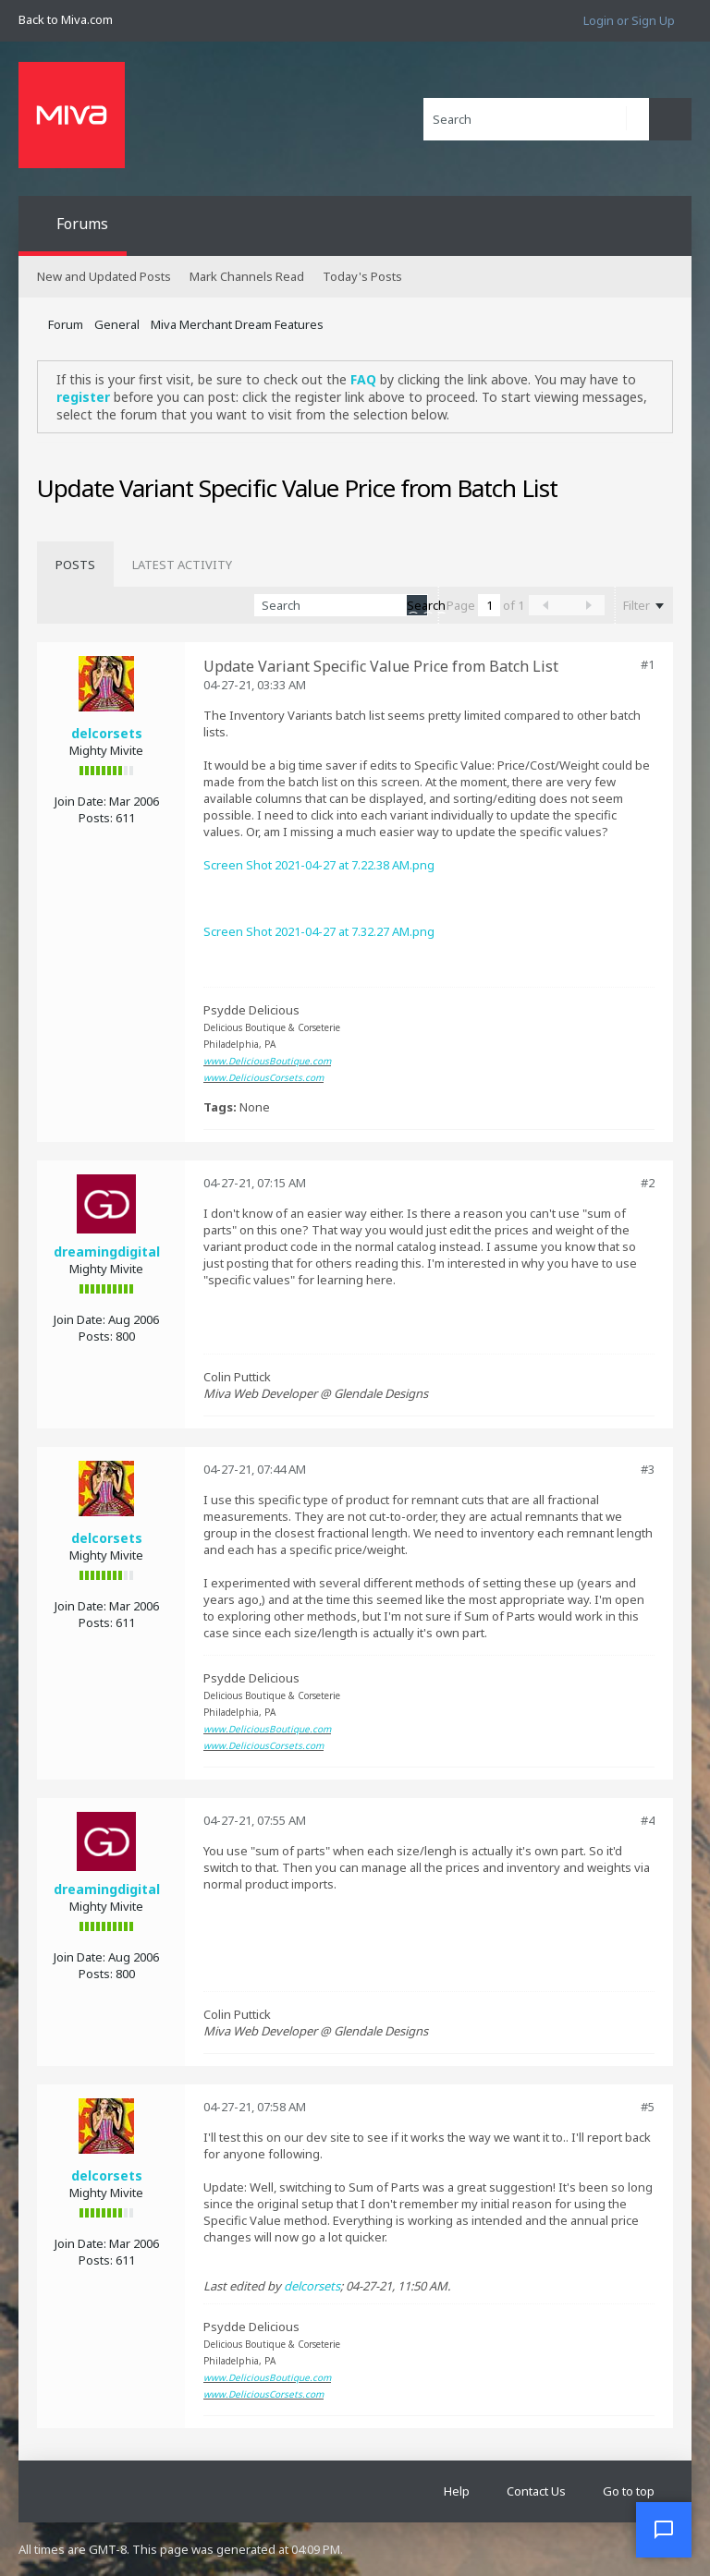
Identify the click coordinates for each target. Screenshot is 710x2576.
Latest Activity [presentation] (182, 564)
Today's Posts (362, 276)
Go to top (629, 2491)
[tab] (75, 564)
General (117, 324)
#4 (648, 1820)
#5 (648, 2106)
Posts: (96, 817)
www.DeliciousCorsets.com (263, 1077)
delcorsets (106, 733)
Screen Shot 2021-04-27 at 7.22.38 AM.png (319, 865)
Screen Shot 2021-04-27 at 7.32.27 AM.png (319, 931)
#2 (648, 1182)
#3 (648, 1469)
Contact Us (536, 2491)
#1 (648, 664)
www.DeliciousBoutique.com (267, 1060)
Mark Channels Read (247, 276)
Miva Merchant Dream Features (237, 324)
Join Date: (80, 801)
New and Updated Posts (104, 276)
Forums (82, 223)
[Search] (536, 119)
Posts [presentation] (75, 564)
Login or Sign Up (629, 20)
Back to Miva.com (65, 19)
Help (457, 2491)
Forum (65, 324)
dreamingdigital (107, 1251)
